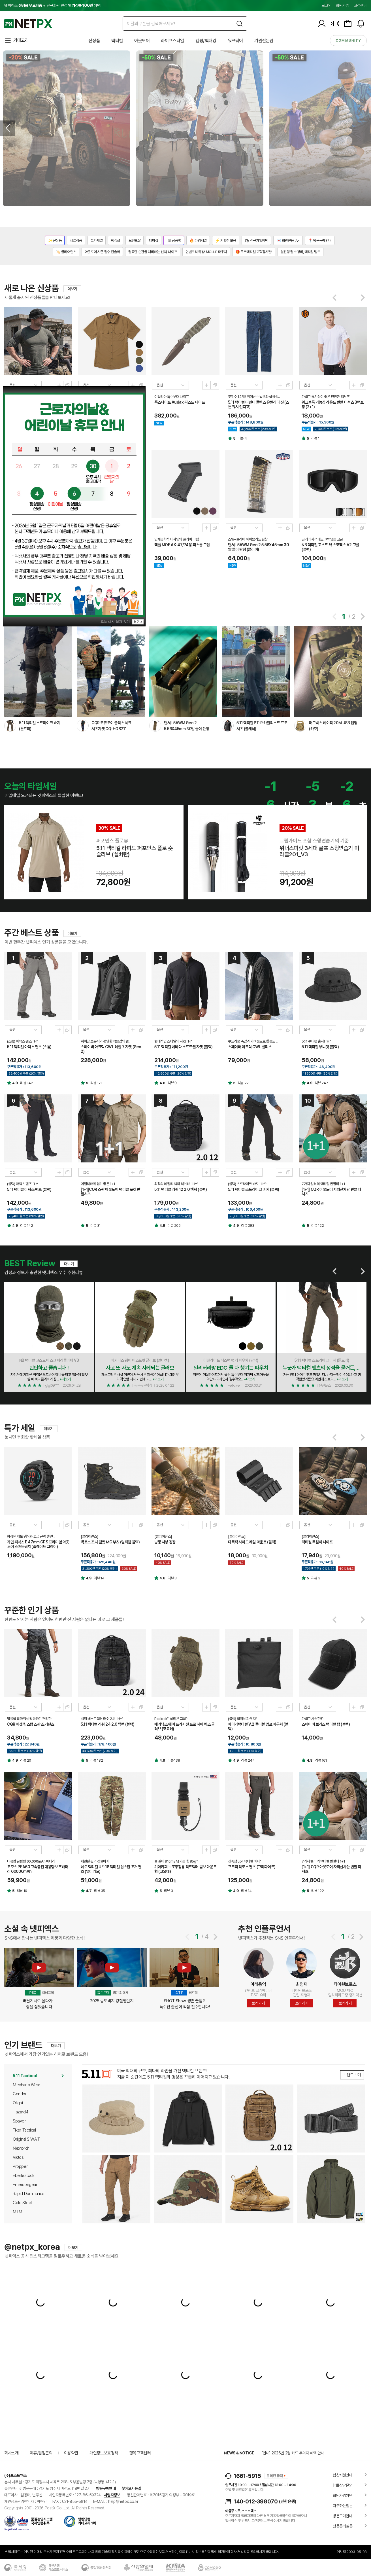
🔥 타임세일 (198, 240)
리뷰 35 (99, 1891)
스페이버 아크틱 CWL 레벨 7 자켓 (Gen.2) (111, 1049)
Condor (20, 2093)
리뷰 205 (174, 1225)
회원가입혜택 (343, 2495)
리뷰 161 (321, 1760)
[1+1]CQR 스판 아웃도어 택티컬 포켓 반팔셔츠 (110, 1191)
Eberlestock (23, 2175)
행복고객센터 (140, 2453)
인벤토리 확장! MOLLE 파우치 (206, 252)
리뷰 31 (95, 1225)
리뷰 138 (173, 1760)
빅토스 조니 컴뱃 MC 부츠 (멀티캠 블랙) (110, 1542)
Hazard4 (20, 2112)
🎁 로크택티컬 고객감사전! (253, 252)
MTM (17, 2211)
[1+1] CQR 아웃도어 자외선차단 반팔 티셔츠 (331, 1191)
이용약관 (71, 2453)
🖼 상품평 (174, 240)
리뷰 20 (25, 1760)
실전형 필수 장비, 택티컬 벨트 (300, 252)
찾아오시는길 (131, 2488)
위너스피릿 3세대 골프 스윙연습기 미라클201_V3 (319, 851)
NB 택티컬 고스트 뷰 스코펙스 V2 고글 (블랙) (330, 547)
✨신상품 (54, 240)
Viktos (18, 2157)
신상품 (94, 40)
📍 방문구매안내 (319, 240)
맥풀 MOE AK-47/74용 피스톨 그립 (182, 545)
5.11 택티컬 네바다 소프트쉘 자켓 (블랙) (183, 1047)
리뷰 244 (248, 1760)
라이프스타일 (172, 40)
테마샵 (153, 240)
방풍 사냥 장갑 (165, 1542)
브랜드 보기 (352, 2075)
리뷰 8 (172, 1578)
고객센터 (360, 5)
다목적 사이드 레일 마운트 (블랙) (252, 1542)
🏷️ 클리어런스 (66, 252)
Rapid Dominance (28, 2193)
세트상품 (76, 240)
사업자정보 (112, 2495)
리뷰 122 (317, 1225)
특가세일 (97, 240)
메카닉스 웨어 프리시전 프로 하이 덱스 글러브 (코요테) (184, 1726)
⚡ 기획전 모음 (225, 240)
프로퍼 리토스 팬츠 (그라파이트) (252, 1867)
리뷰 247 (321, 1083)
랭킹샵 (115, 240)
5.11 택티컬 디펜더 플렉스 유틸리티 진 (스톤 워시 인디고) (258, 404)
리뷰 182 (96, 1760)
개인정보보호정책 (103, 2453)
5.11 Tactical (25, 2075)
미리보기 (59, 385)
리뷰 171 (96, 1083)
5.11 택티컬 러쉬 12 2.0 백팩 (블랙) (180, 1189)
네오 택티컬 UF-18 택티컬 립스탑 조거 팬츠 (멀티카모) (111, 1869)
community (348, 41)
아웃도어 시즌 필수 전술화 (102, 252)
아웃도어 (142, 40)
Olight (18, 2102)
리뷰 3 (315, 1578)
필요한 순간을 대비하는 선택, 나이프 (152, 252)
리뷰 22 (243, 1083)
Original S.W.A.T (26, 2139)
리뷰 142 (26, 1083)
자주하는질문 (343, 2505)
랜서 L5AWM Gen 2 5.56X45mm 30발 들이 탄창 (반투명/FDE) (186, 729)
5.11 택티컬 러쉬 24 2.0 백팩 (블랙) (108, 1724)
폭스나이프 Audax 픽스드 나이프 (179, 402)
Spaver (19, 2121)
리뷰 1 (315, 438)
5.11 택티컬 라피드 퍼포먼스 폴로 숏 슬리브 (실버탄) (134, 851)
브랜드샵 (134, 240)
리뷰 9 (172, 1083)
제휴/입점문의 (41, 2453)
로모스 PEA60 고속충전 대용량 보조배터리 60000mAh (37, 1869)
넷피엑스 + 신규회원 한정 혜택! (52, 5)
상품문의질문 (343, 2526)
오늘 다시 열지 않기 (116, 621)
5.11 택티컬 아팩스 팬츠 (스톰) (29, 1047)
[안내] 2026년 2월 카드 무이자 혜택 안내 (292, 2453)
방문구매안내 (106, 2488)
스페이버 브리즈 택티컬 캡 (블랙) (326, 1724)
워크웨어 (235, 40)
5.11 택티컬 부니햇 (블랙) (320, 1047)
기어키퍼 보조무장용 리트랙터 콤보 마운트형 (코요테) (185, 1869)
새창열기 (67, 385)
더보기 (72, 289)
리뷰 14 (99, 1578)
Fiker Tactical (24, 2130)
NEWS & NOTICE (239, 2453)
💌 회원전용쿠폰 (288, 240)
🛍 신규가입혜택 (256, 240)
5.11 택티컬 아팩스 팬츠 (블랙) (29, 1189)
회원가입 (342, 5)
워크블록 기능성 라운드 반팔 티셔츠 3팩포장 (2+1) (333, 404)
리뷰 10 (22, 1891)
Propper (20, 2166)
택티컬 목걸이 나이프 (317, 1542)
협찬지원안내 (343, 2475)
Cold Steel (22, 2202)
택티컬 (117, 40)
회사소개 (11, 2453)
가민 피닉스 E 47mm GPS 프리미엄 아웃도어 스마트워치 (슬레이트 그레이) (38, 1544)
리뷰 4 (242, 438)
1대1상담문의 (342, 2485)
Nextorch (21, 2148)
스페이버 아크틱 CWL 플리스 (250, 1047)
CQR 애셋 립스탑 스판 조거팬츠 (30, 1724)
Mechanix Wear (26, 2084)
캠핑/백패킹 (205, 40)
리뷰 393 (247, 1225)
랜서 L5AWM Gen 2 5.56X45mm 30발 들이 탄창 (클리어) (258, 547)
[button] (334, 617)
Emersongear (25, 2184)
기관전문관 (264, 40)
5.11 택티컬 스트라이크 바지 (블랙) (253, 1189)
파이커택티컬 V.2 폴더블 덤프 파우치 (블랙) (258, 1726)
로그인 (326, 5)
